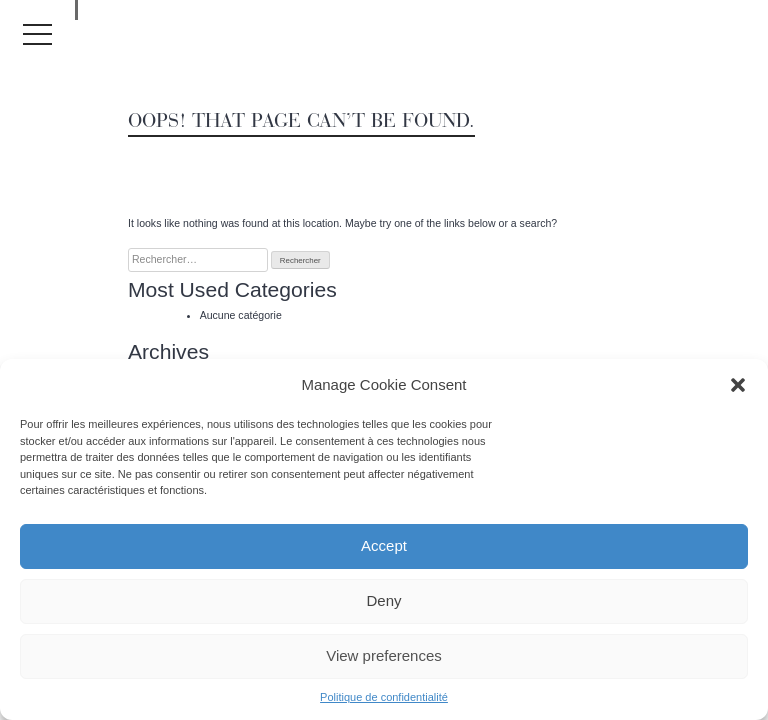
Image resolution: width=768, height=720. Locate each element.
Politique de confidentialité (384, 697)
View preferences (384, 655)
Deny (383, 600)
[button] (738, 385)
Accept (384, 545)
